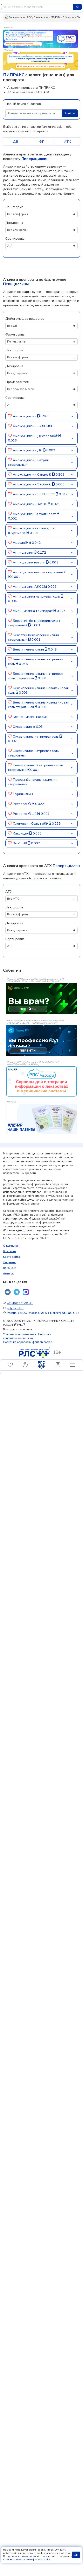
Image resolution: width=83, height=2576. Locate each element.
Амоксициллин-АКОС (30, 504)
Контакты (9, 1251)
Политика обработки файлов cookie (27, 1342)
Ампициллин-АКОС (28, 586)
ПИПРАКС (58, 17)
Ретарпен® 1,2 (25, 814)
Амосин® (21, 542)
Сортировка (15, 238)
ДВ (15, 141)
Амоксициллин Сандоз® (32, 474)
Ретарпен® (22, 804)
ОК (76, 2555)
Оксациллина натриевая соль (36, 736)
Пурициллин (23, 794)
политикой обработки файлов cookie (27, 2559)
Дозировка (14, 223)
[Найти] (77, 7)
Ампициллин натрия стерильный (39, 572)
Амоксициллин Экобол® (32, 484)
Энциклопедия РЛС (18, 17)
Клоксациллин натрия (30, 717)
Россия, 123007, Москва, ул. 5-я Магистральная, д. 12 (43, 1313)
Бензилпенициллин (29, 649)
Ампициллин (23, 552)
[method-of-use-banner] (40, 38)
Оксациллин (23, 726)
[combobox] (37, 7)
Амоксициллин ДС (28, 450)
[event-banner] (41, 1081)
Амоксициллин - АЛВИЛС (33, 426)
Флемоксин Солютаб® (31, 823)
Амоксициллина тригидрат (35, 514)
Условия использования (19, 1334)
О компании (11, 1246)
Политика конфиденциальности (27, 1336)
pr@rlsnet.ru (15, 1308)
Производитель (17, 382)
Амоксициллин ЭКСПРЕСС (34, 494)
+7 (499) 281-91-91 (20, 1303)
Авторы (8, 1273)
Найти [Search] (70, 113)
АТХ (67, 141)
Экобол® (20, 843)
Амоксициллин (25, 416)
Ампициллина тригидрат (33, 611)
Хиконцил (21, 833)
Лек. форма (14, 207)
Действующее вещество (24, 318)
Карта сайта (11, 1257)
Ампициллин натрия (29, 562)
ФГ (41, 141)
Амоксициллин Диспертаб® (35, 436)
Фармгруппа (15, 334)
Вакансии (9, 1268)
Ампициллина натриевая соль (37, 596)
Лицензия (9, 1262)
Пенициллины (42, 17)
